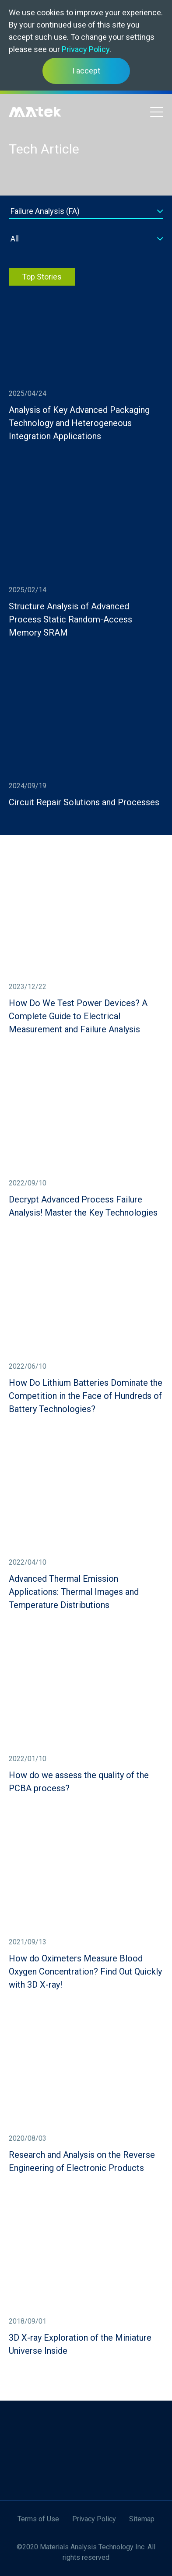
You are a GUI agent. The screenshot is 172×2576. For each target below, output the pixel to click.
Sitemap (141, 2519)
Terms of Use (38, 2519)
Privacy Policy (85, 49)
